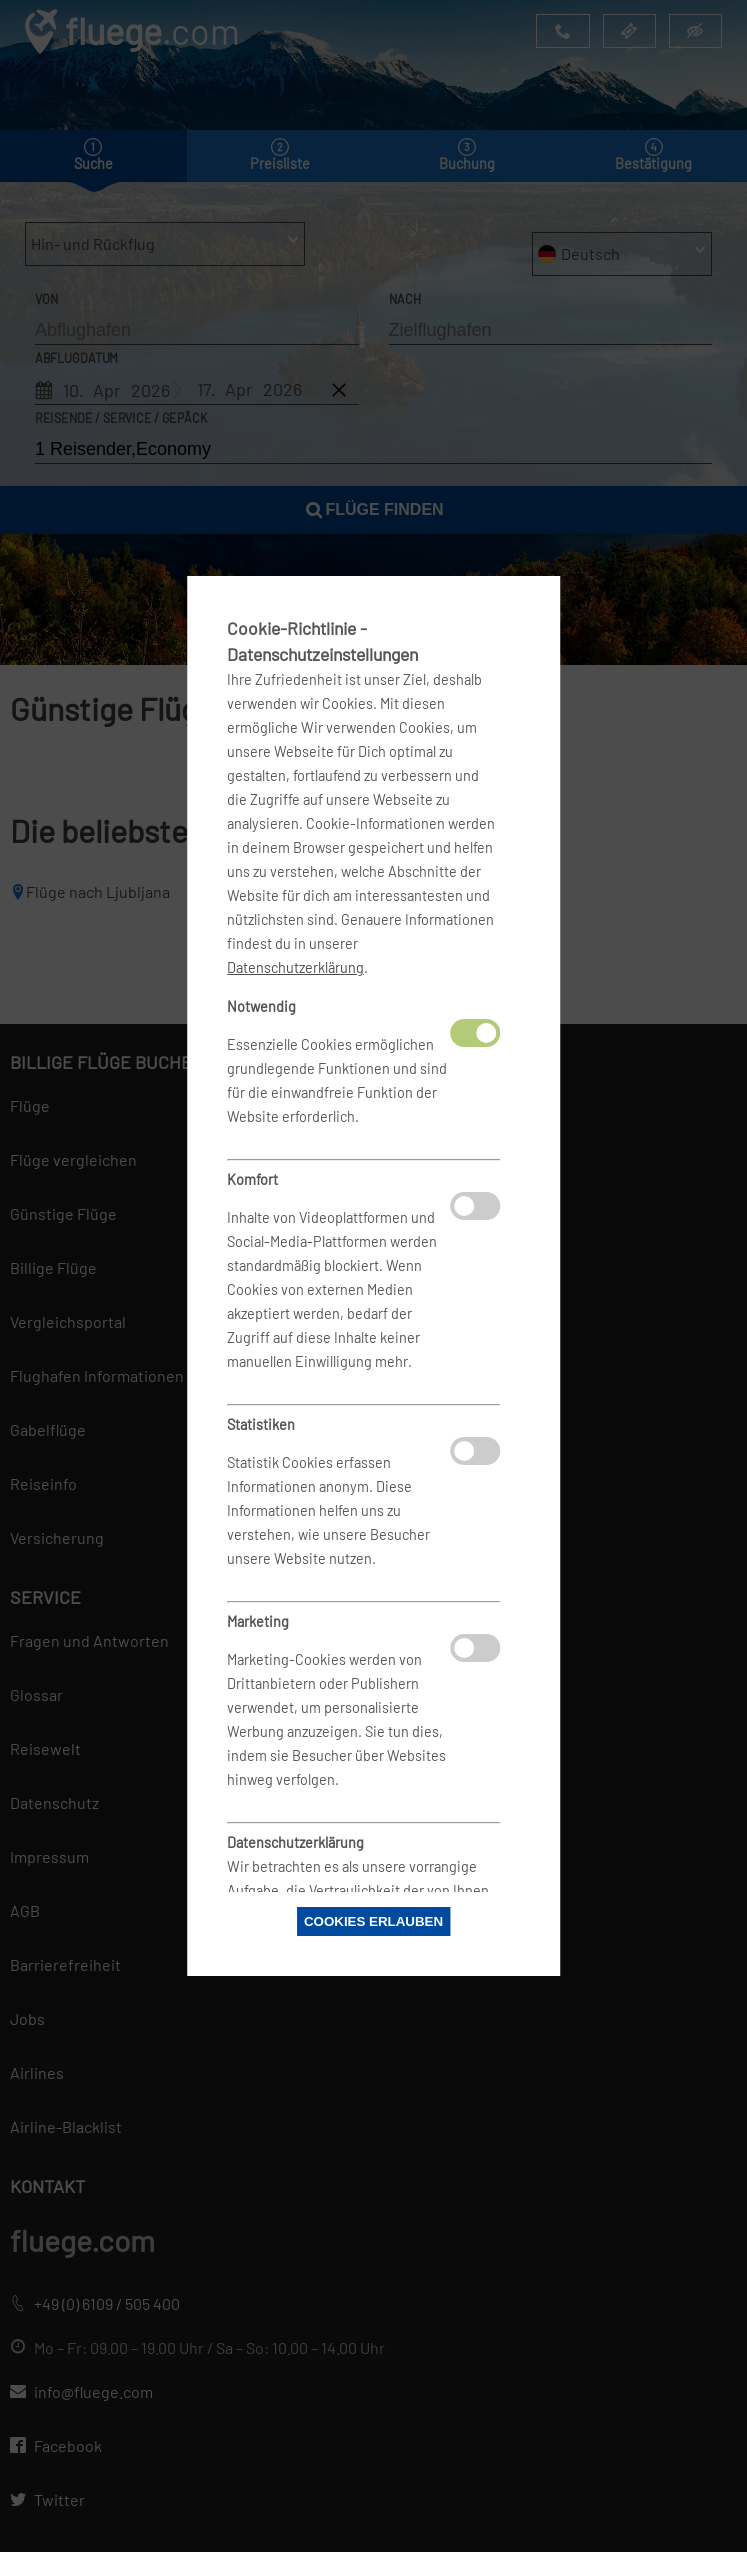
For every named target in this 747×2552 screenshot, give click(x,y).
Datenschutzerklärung (295, 967)
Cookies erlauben (373, 1921)
